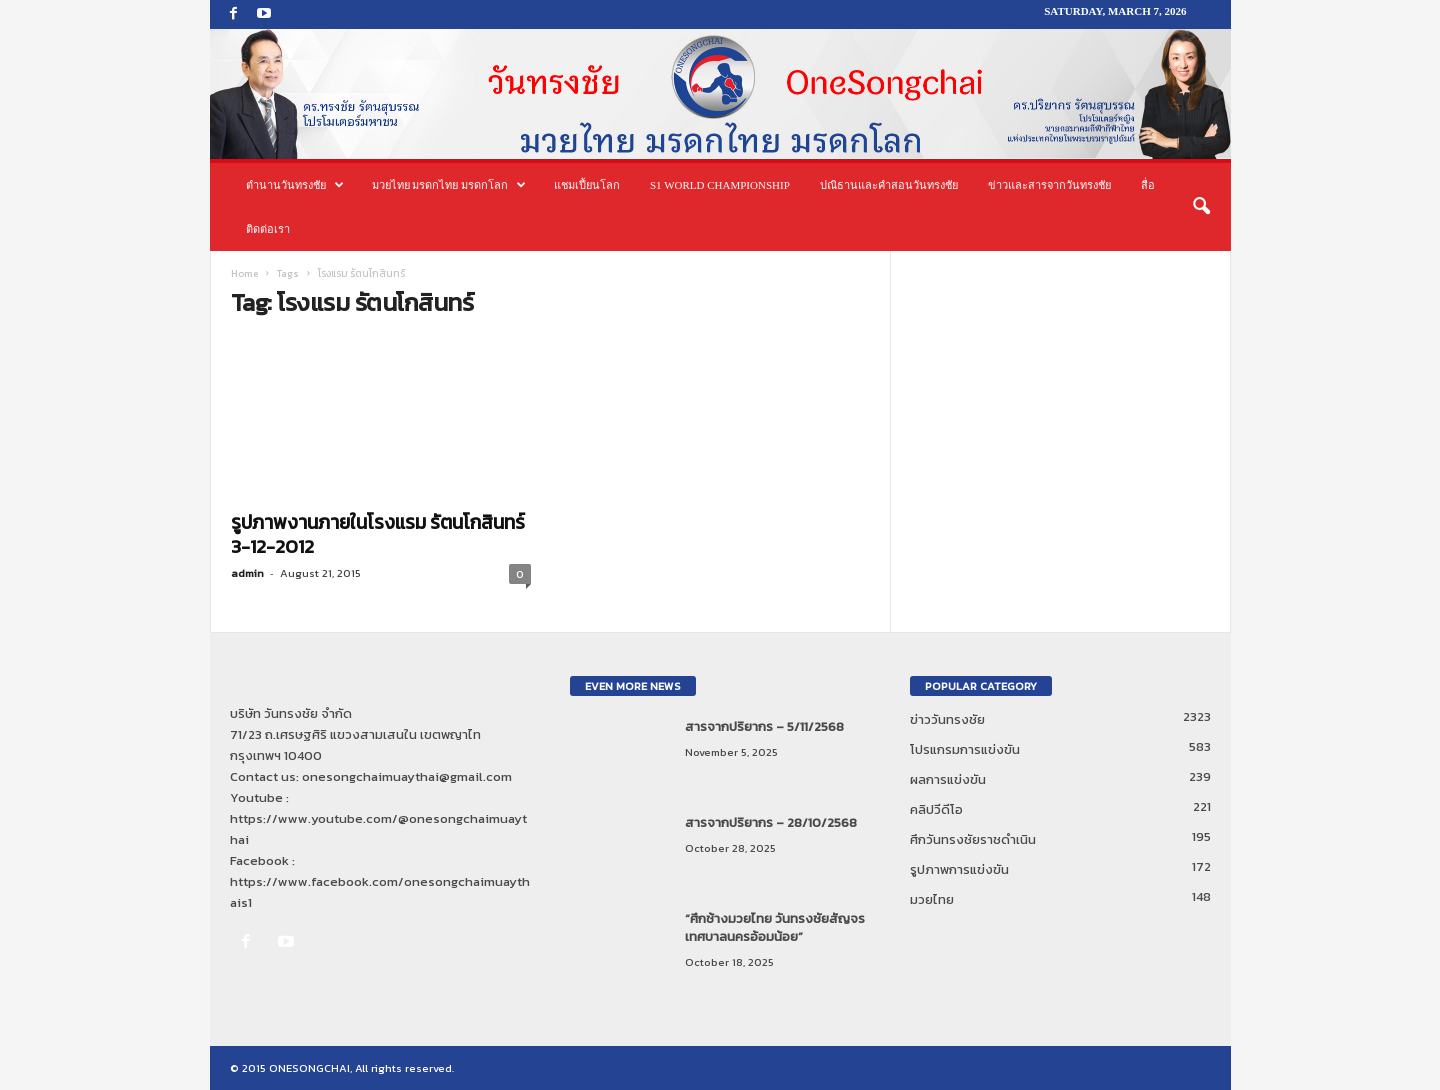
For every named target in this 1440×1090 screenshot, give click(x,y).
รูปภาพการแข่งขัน (959, 869)
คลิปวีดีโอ (936, 809)
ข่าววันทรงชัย (947, 719)
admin (247, 573)
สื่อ (1148, 185)
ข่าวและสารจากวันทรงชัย (1049, 185)
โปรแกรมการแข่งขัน (965, 749)
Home (244, 273)
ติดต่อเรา (268, 229)
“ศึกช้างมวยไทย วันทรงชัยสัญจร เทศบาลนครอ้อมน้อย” (775, 927)
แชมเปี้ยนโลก (587, 185)
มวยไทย (932, 899)
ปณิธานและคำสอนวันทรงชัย (889, 185)
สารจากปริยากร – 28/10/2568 (771, 822)
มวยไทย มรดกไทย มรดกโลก (449, 185)
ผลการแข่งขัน (948, 779)
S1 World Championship (720, 185)
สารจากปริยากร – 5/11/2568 (764, 726)
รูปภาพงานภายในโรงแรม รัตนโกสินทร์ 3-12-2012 (378, 534)
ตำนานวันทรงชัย (295, 185)
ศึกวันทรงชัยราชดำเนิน (973, 839)
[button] (1201, 207)
